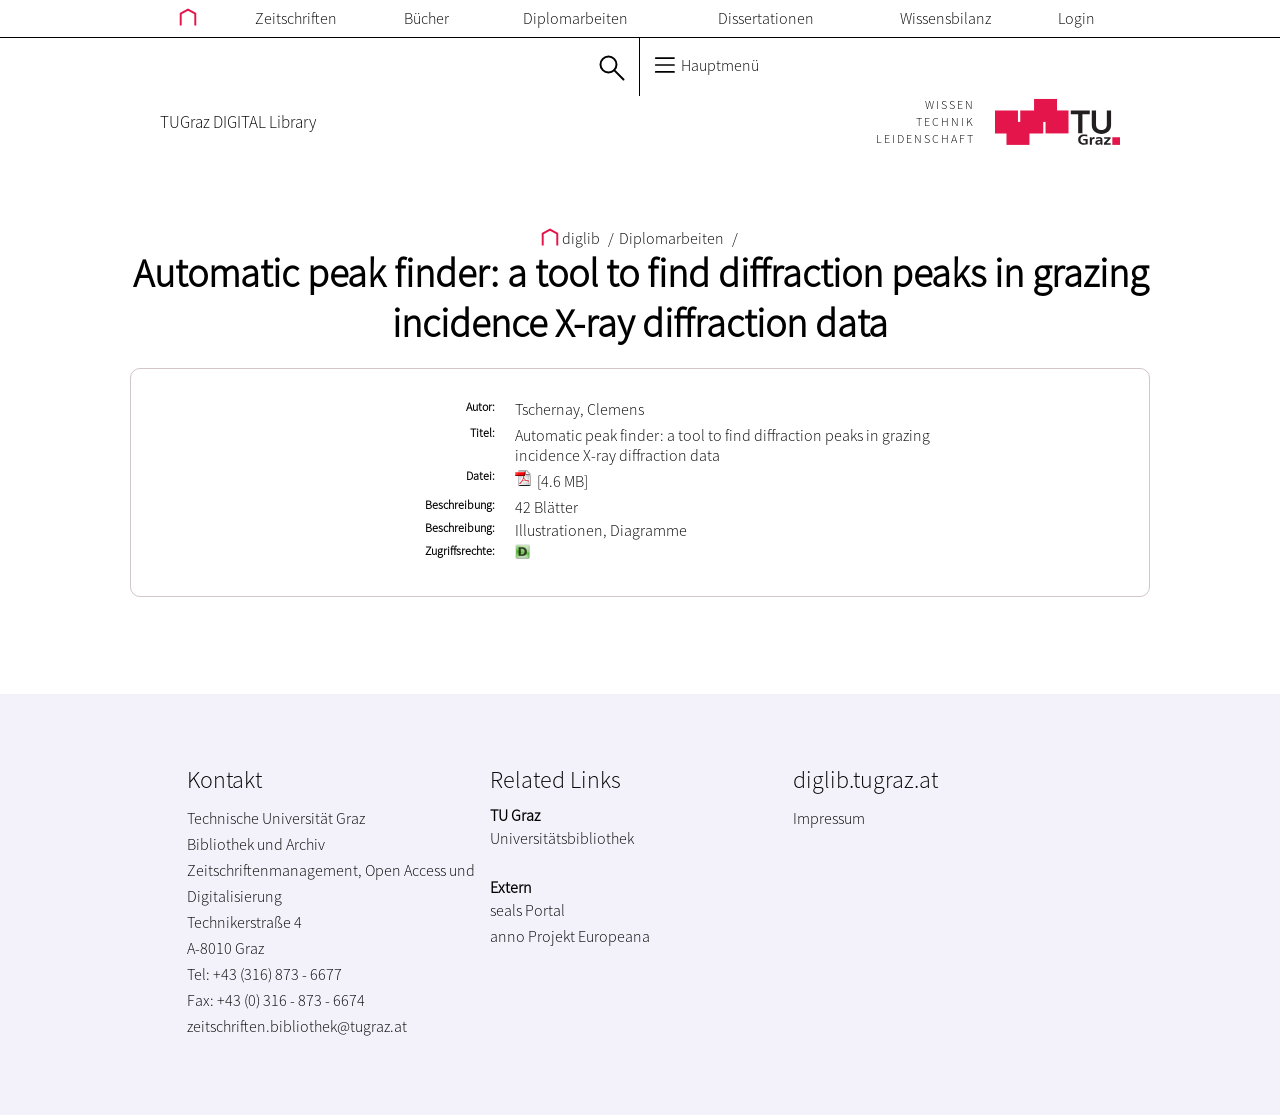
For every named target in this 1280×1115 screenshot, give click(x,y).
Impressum (829, 818)
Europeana (614, 936)
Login (1076, 18)
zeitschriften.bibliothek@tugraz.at (297, 1026)
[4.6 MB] (551, 481)
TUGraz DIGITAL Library (238, 122)
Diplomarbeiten (575, 18)
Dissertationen (766, 18)
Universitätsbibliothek (562, 838)
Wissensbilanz (945, 18)
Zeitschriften (296, 18)
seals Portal (527, 910)
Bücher (426, 18)
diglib (572, 238)
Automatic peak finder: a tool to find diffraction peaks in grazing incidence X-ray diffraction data (640, 298)
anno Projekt (532, 936)
